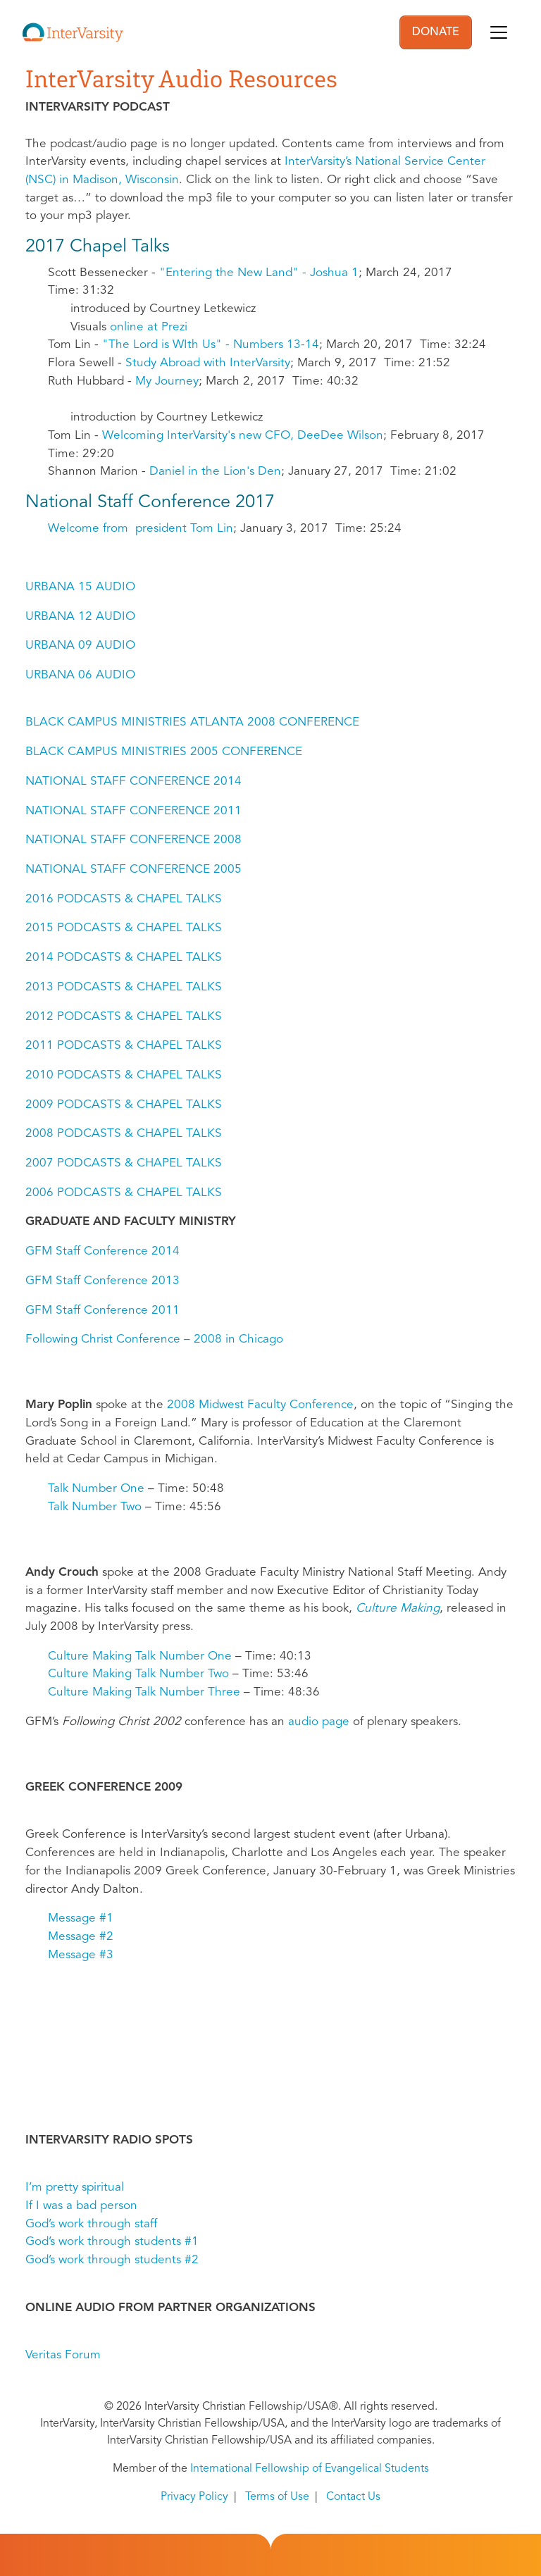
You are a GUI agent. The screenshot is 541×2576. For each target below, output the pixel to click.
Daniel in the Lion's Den (215, 472)
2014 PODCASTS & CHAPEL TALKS (123, 958)
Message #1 (80, 1918)
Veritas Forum (63, 2355)
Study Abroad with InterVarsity (207, 363)
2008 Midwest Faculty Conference (260, 1405)
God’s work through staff (91, 2224)
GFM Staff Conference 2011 (102, 1311)
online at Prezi (148, 327)
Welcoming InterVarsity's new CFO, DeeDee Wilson (242, 436)
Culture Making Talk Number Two (138, 1674)
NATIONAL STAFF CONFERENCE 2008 (133, 840)
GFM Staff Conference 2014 (102, 1251)
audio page (318, 1722)
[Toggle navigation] (498, 32)
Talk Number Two (95, 1507)
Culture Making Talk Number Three (144, 1692)
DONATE (435, 32)
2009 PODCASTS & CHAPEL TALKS (123, 1105)
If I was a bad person (81, 2206)
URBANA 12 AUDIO (80, 617)
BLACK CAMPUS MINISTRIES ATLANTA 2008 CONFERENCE (192, 722)
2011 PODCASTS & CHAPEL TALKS (123, 1046)
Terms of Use (277, 2497)
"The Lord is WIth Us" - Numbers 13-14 (210, 345)
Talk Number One (96, 1489)
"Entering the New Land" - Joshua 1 (259, 273)
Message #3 (80, 1955)
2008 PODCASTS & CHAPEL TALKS (123, 1134)
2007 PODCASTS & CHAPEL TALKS (123, 1163)
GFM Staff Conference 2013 (102, 1281)
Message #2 (80, 1937)
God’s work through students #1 (112, 2242)
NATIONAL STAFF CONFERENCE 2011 (133, 811)
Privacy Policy (194, 2497)
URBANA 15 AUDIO (80, 587)
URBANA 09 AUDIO (80, 646)
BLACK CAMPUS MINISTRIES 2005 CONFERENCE (163, 752)
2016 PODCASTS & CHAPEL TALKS (123, 899)
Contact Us (353, 2497)
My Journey (167, 381)
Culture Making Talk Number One (140, 1656)
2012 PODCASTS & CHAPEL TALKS (123, 1017)
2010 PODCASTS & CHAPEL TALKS (123, 1075)
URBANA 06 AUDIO (80, 675)
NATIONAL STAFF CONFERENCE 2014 (133, 782)
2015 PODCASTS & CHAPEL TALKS (123, 928)
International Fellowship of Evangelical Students (309, 2469)
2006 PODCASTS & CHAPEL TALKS (123, 1193)
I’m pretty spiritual (74, 2188)
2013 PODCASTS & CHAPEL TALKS (123, 987)
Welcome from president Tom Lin (140, 529)
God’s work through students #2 (112, 2260)
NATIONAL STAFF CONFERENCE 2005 (133, 870)
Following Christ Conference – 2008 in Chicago (154, 1339)
